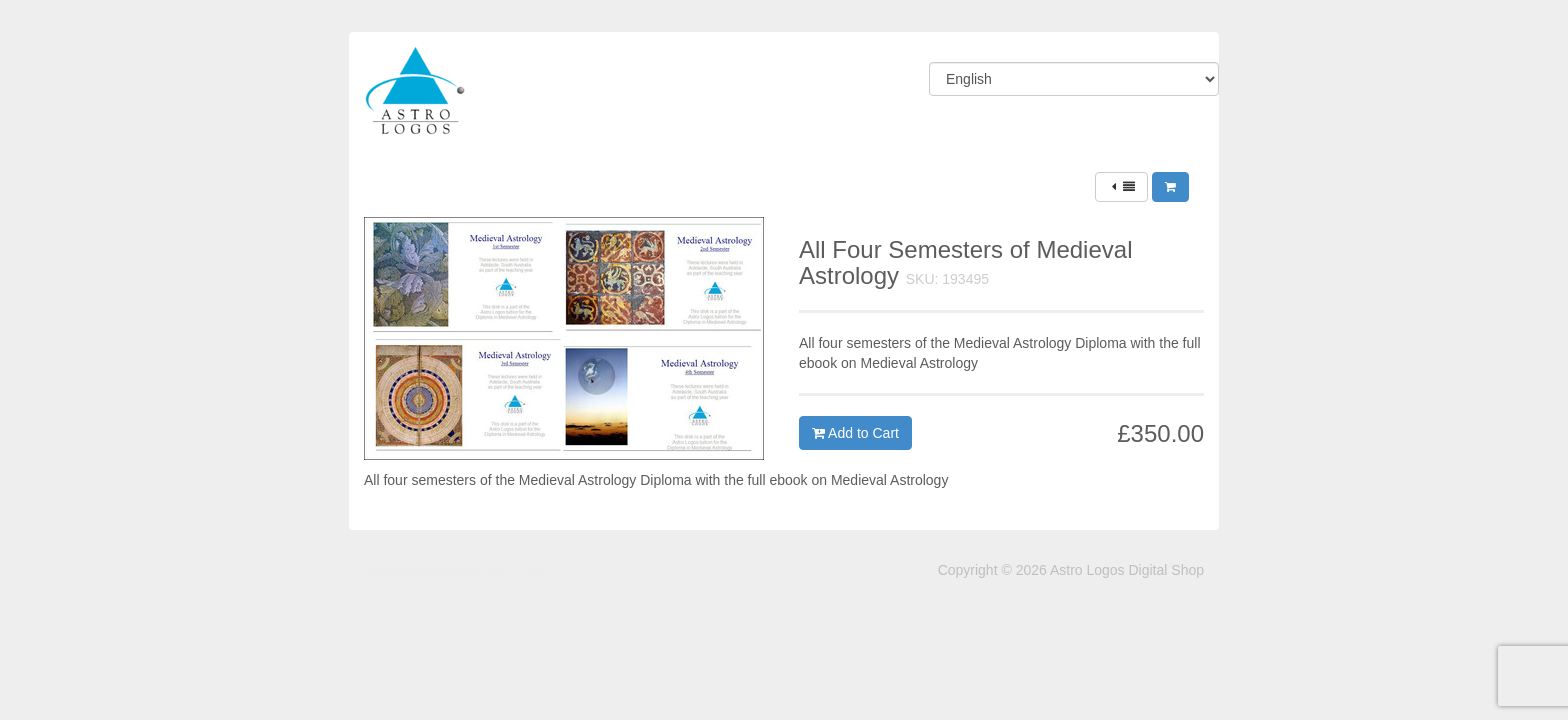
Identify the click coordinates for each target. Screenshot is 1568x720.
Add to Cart (855, 433)
